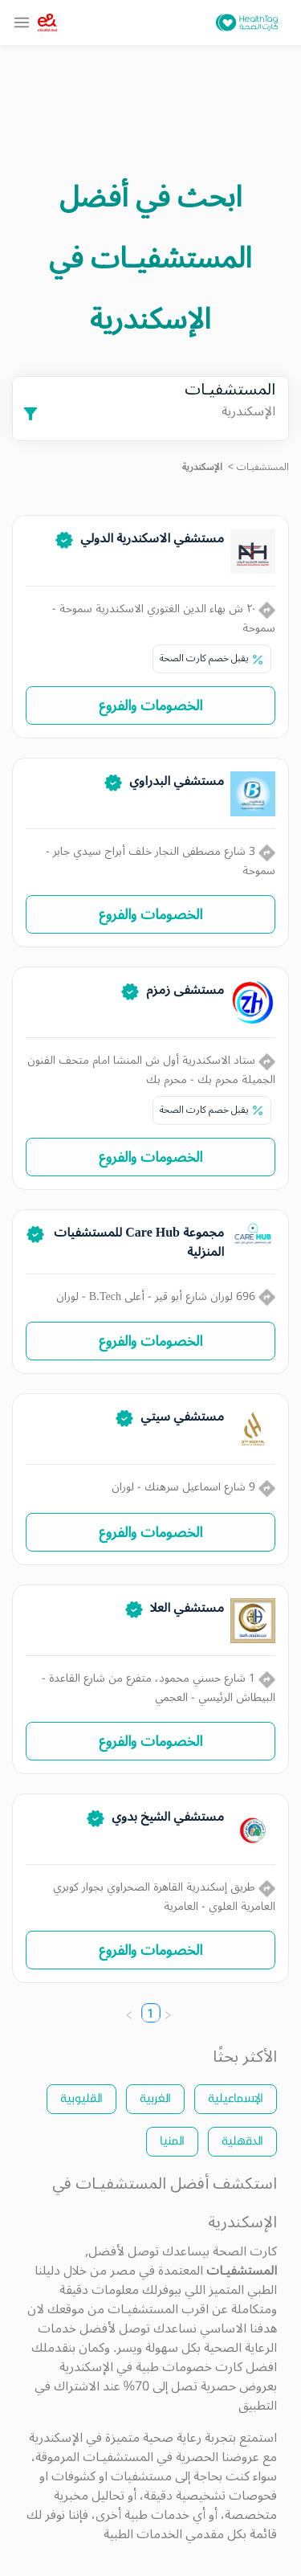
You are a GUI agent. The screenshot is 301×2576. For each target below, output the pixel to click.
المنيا (172, 2140)
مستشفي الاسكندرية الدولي (152, 538)
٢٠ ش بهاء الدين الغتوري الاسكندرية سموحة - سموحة (163, 618)
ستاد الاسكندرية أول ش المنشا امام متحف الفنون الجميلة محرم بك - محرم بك (151, 1070)
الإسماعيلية (235, 2097)
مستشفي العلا (187, 1607)
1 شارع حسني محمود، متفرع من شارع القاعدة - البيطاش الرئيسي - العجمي (158, 1687)
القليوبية (81, 2097)
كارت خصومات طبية (189, 2367)
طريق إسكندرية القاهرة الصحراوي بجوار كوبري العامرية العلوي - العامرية (164, 1896)
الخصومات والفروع (150, 705)
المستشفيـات (263, 467)
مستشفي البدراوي (176, 781)
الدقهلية (242, 2140)
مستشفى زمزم (185, 990)
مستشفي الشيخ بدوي (168, 1816)
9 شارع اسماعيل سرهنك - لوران (193, 1487)
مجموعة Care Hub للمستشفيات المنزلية (139, 1242)
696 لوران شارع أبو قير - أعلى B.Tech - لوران (165, 1296)
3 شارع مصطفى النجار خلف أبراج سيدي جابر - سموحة (160, 861)
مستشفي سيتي (182, 1416)
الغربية (155, 2097)
